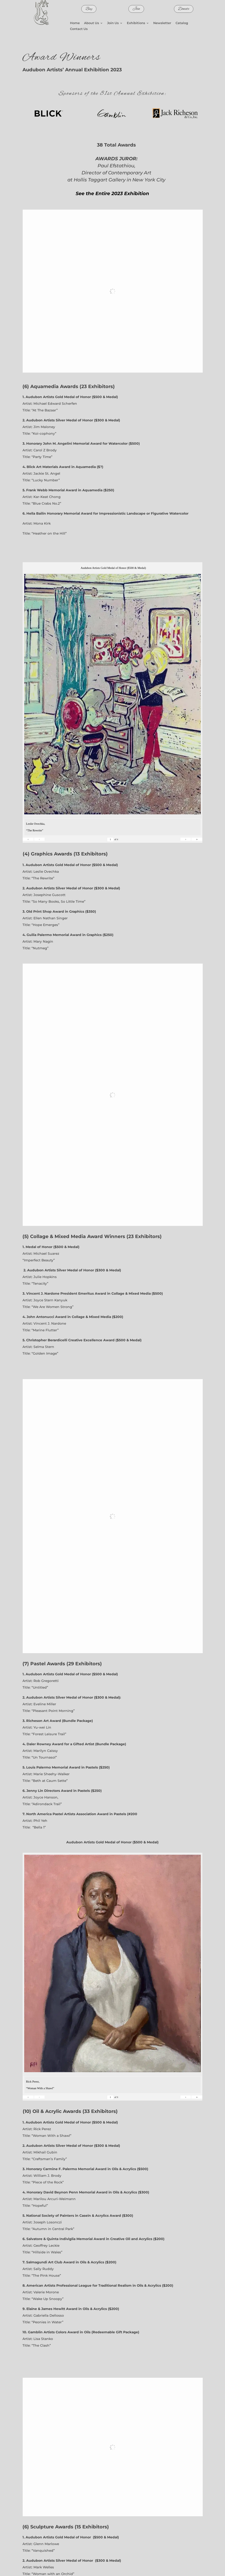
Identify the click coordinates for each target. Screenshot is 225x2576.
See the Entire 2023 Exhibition (112, 193)
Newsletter (162, 23)
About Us (91, 23)
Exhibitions (136, 23)
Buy (88, 9)
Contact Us (79, 29)
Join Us (113, 23)
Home (75, 23)
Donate (183, 9)
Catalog (182, 23)
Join (136, 9)
